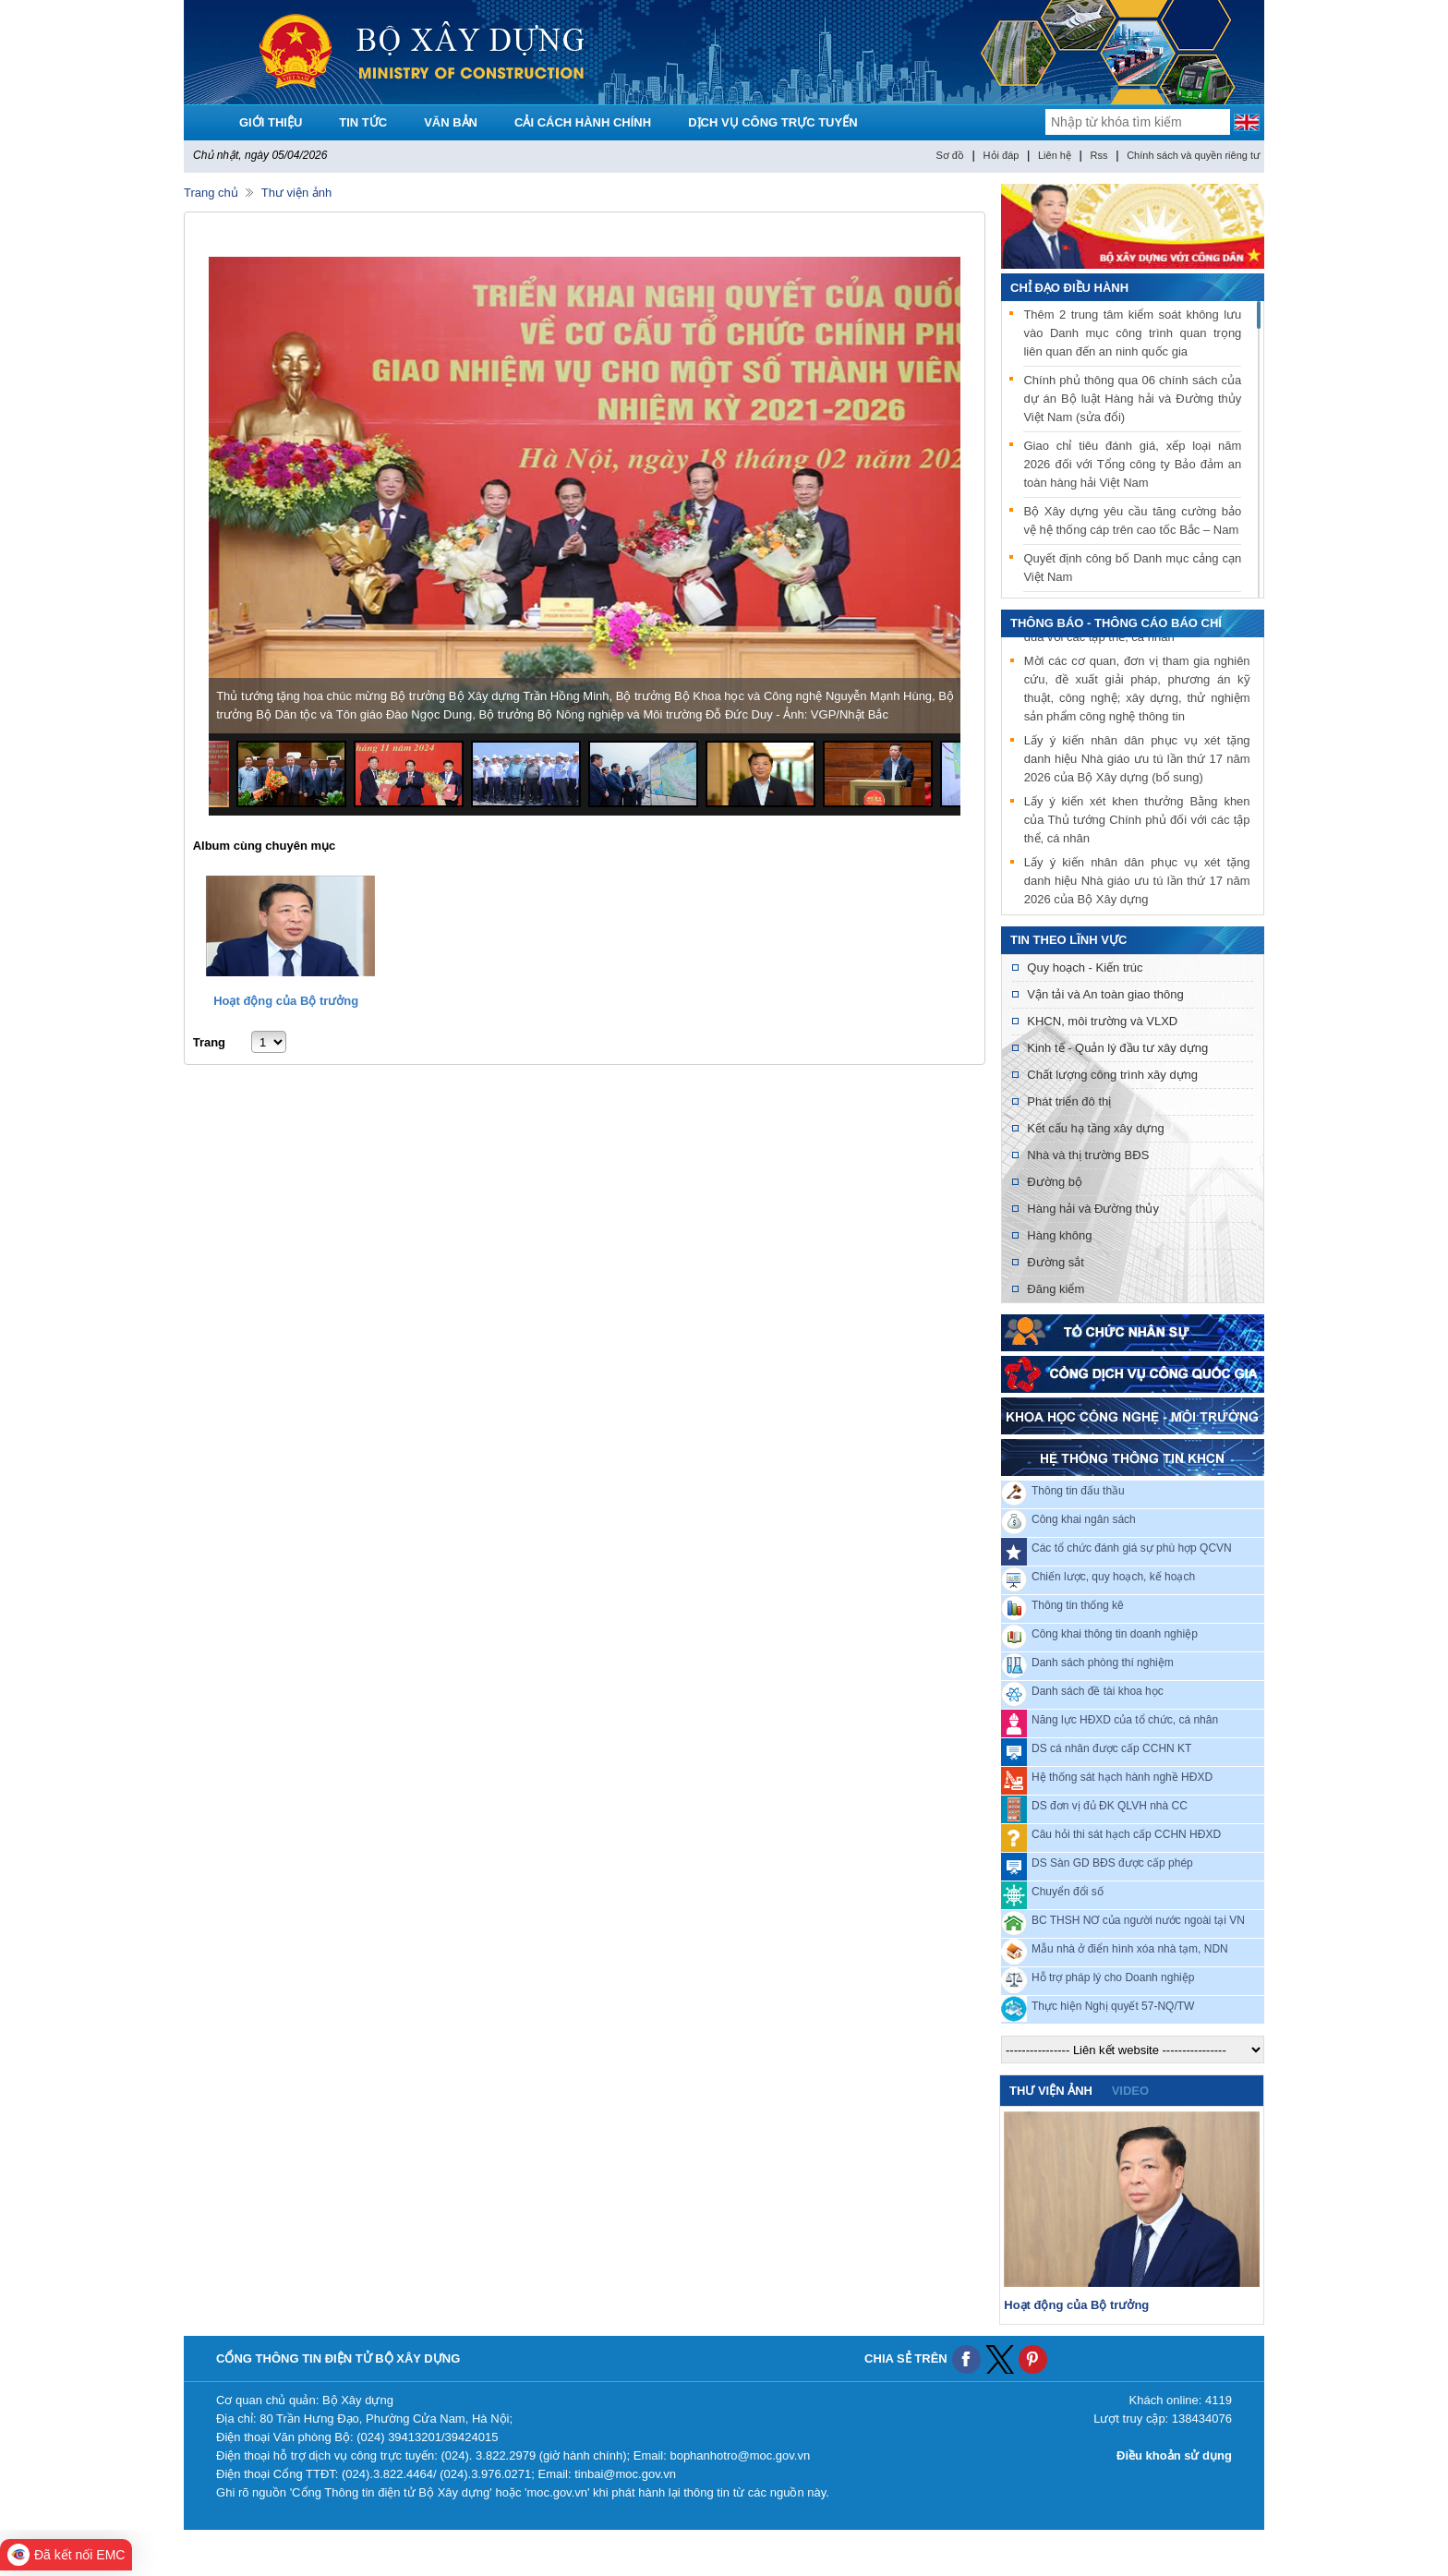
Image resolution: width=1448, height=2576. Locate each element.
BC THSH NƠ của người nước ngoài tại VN (1138, 1920)
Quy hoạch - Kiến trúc (1084, 967)
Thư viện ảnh (296, 193)
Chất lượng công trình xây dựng (1112, 1075)
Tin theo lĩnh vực (1068, 940)
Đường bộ (1054, 1182)
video (1130, 2091)
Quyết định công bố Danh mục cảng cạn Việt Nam (1132, 567)
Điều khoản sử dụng (1174, 2455)
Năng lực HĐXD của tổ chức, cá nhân (1125, 1719)
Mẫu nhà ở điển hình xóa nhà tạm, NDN (1130, 1948)
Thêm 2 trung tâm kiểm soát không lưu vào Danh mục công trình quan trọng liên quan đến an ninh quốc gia (1132, 333)
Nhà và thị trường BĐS (1088, 1155)
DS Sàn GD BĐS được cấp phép (1112, 1862)
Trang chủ (211, 193)
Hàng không (1059, 1235)
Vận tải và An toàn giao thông (1105, 994)
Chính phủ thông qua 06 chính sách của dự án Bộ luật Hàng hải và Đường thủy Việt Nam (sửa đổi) (1132, 398)
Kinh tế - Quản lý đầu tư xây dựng (1117, 1048)
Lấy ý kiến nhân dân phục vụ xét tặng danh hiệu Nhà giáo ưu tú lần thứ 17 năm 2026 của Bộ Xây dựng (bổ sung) (1137, 764)
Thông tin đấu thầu (1078, 1490)
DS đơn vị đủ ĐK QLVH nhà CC (1110, 1805)
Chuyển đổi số (1068, 1891)
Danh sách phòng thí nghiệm (1103, 1662)
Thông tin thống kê (1078, 1605)
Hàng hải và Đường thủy (1093, 1208)
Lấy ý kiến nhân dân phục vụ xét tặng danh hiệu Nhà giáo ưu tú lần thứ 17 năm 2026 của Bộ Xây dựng (1137, 886)
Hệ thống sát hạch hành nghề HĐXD (1122, 1777)
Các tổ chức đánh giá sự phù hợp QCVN (1132, 1548)
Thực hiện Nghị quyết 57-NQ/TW (1113, 2006)
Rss (1099, 155)
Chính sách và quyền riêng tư (1193, 155)
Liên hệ (1054, 155)
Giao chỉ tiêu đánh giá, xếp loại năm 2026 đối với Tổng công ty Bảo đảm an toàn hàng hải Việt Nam (1132, 464)
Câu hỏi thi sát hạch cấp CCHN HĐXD (1126, 1834)
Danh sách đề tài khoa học (1098, 1691)
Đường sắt (1055, 1262)
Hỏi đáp (1001, 155)
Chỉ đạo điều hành (1069, 288)
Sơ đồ (949, 155)
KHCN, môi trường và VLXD (1102, 1021)
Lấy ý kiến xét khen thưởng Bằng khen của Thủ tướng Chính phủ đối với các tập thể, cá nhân (1137, 825)
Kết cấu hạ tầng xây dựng (1095, 1128)
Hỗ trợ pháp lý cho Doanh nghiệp (1113, 1977)
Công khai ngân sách (1084, 1519)
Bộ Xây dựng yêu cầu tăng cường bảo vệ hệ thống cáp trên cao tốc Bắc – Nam (1132, 520)
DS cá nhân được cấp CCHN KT (1111, 1748)
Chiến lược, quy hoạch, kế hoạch (1113, 1576)
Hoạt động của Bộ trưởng (285, 1001)
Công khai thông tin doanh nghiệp (1115, 1633)
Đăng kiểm (1055, 1289)
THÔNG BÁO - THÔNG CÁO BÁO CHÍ (1116, 623)
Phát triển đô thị (1069, 1101)
